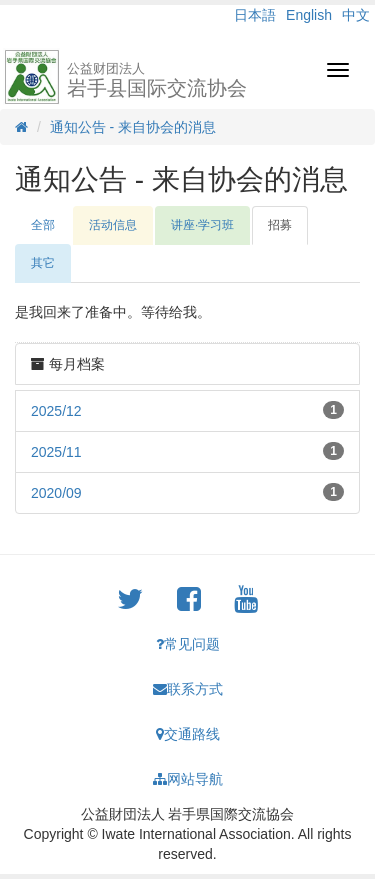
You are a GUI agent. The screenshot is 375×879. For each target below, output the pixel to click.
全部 (43, 225)
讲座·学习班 (202, 225)
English (309, 15)
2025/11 (56, 452)
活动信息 (113, 225)
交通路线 (188, 734)
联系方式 (188, 689)
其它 (43, 263)
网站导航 (188, 779)
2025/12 (56, 411)
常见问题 (188, 644)
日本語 (255, 15)
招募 (280, 225)
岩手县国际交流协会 (157, 80)
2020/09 (56, 493)
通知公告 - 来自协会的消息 (133, 127)
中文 (356, 15)
